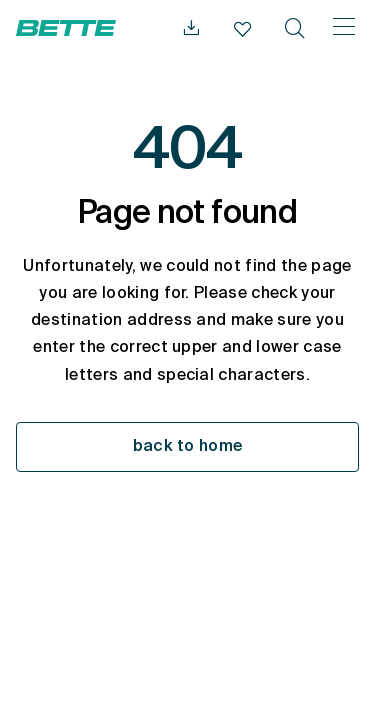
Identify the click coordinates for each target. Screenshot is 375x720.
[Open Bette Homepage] (66, 28)
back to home (188, 447)
